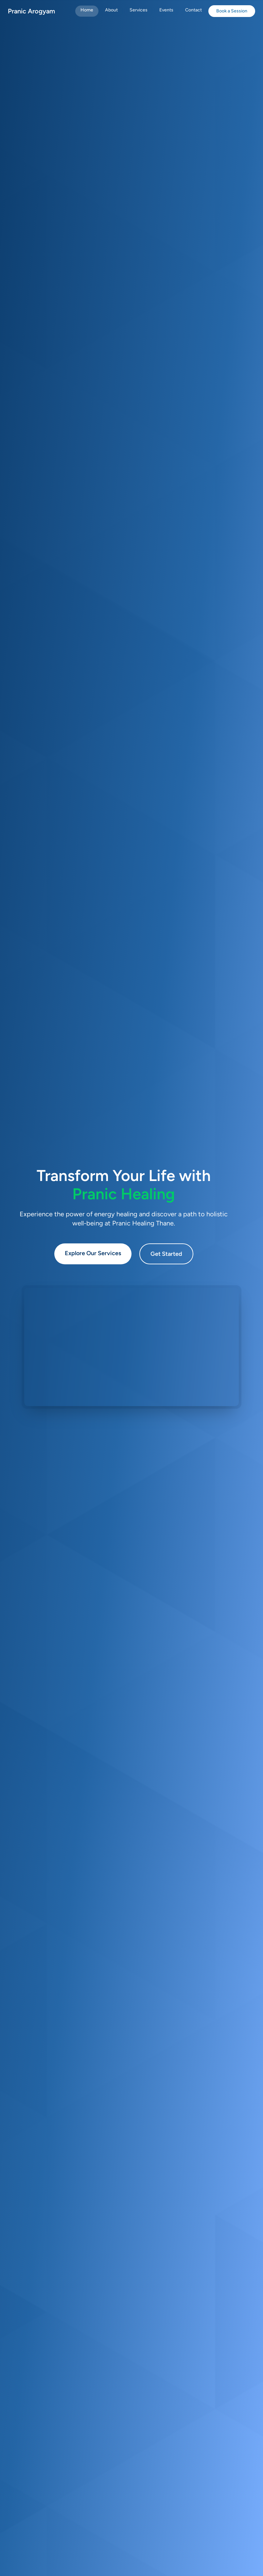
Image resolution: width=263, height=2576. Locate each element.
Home (86, 10)
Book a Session (231, 11)
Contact (193, 10)
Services (139, 10)
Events (166, 10)
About (111, 10)
